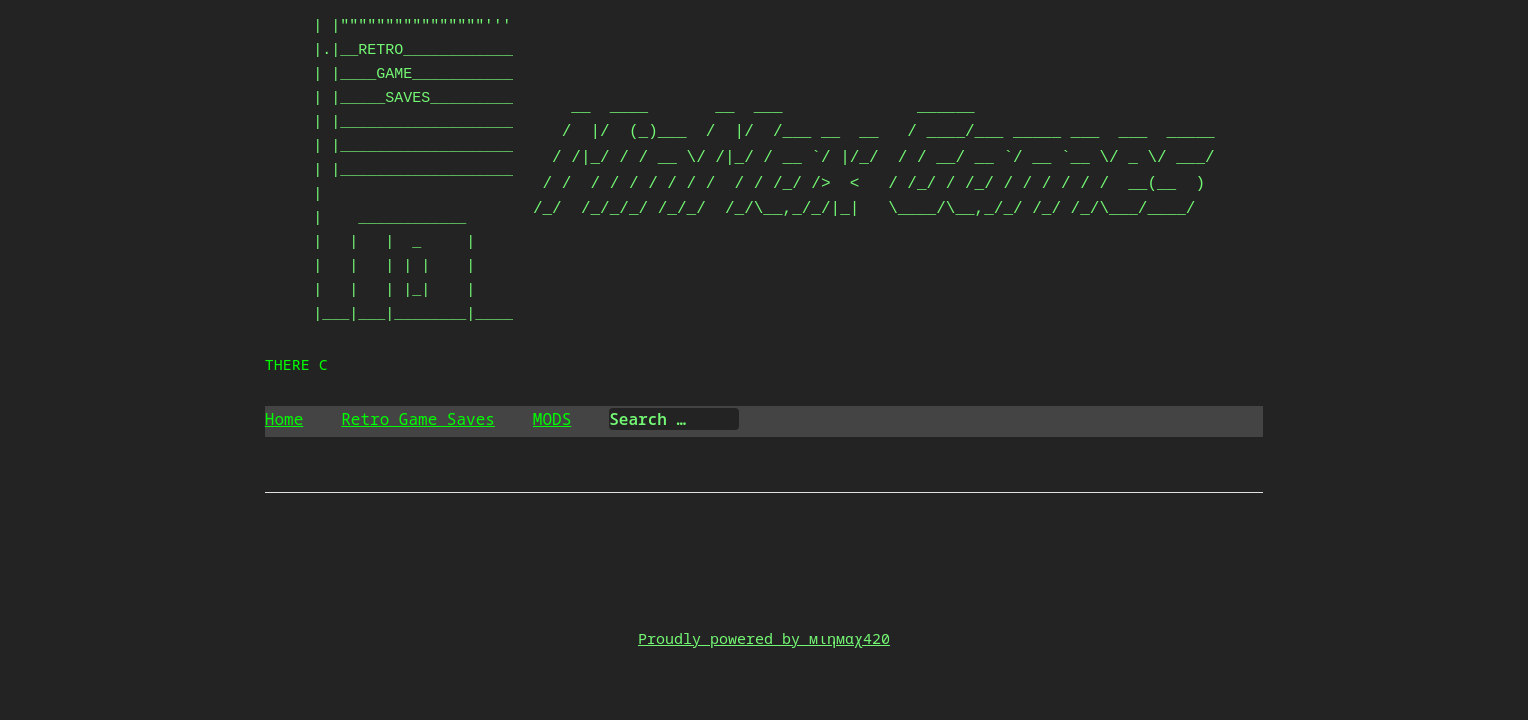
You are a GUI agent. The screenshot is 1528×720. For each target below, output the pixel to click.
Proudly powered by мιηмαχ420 (764, 638)
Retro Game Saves (418, 419)
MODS (552, 419)
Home (284, 419)
